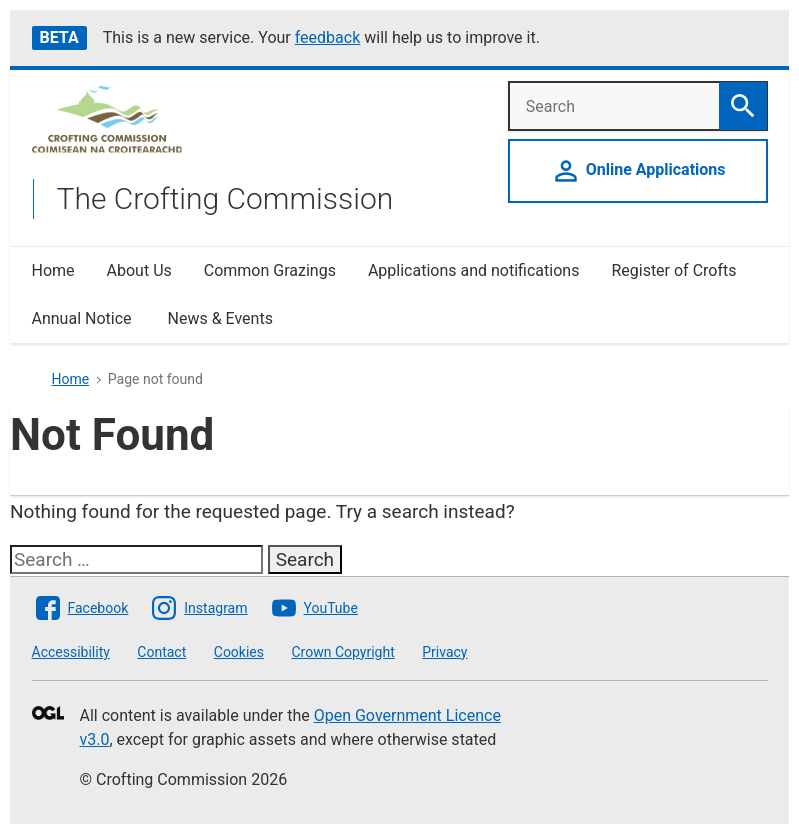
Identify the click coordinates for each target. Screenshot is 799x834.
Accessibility (71, 652)
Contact (161, 652)
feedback (328, 37)
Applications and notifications (473, 270)
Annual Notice (84, 318)
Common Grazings (270, 270)
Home (53, 270)
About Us (139, 270)
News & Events (219, 318)
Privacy (444, 652)
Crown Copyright (342, 652)
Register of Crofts (673, 270)
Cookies (239, 652)
